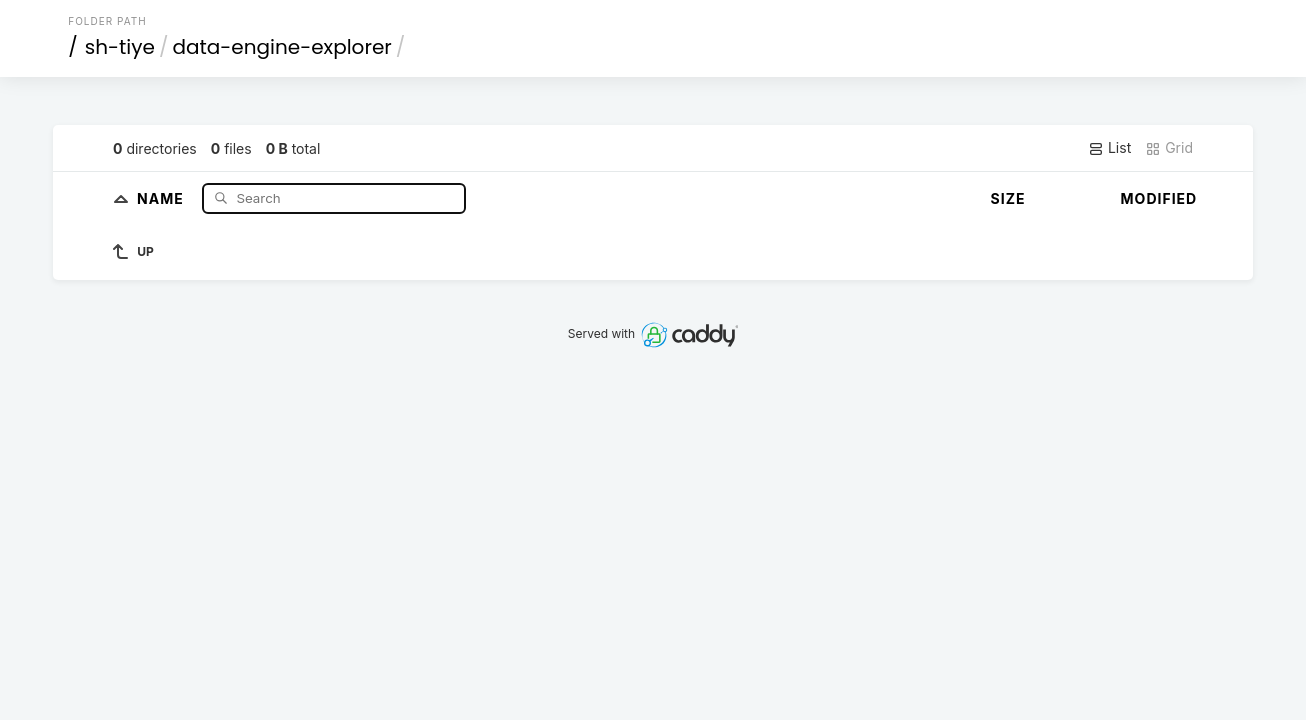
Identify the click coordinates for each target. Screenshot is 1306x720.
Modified (1159, 198)
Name (162, 197)
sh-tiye (120, 47)
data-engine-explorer (281, 47)
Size (1008, 198)
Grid (1169, 148)
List (1109, 148)
